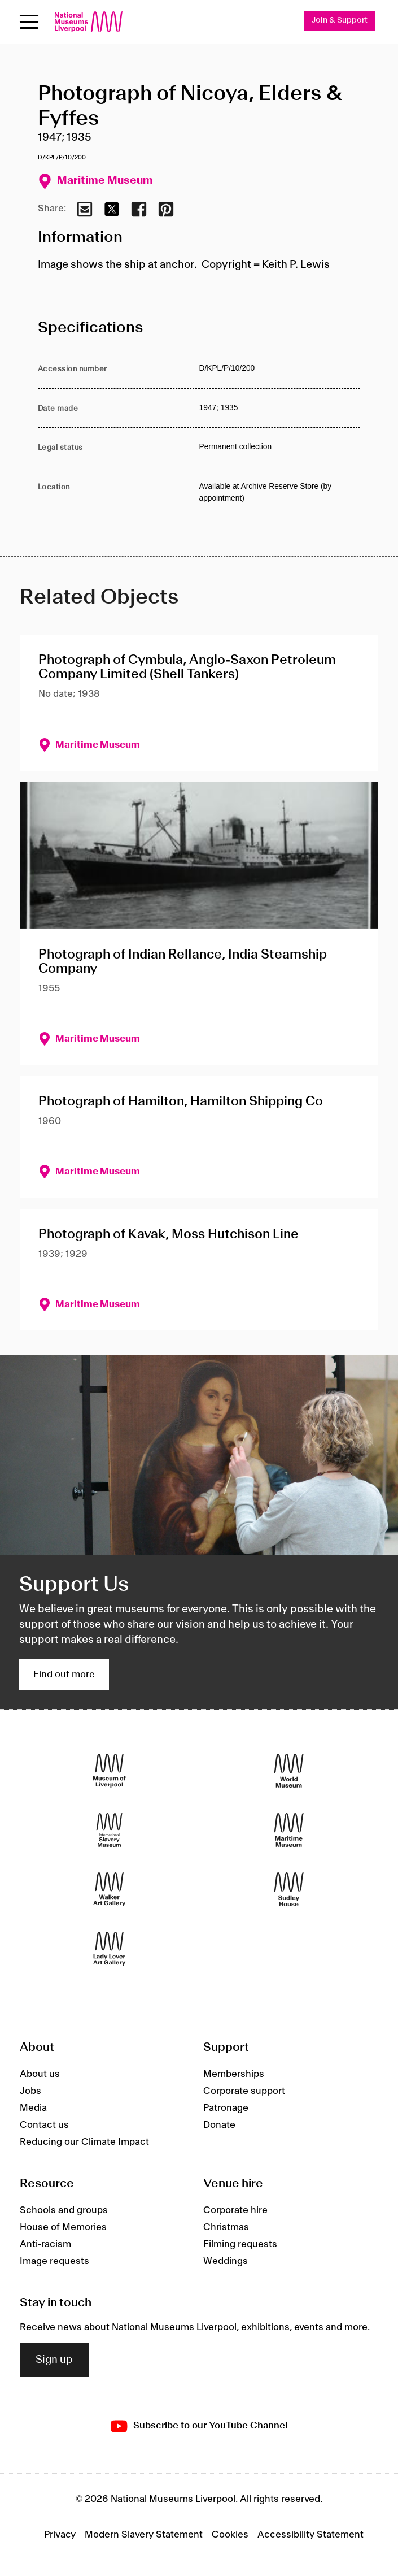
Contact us (44, 2125)
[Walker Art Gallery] (109, 1889)
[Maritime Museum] (288, 1830)
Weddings (225, 2262)
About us (40, 2075)
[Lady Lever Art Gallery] (109, 1949)
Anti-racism (45, 2245)
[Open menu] (29, 21)
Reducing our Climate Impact (84, 2142)
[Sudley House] (288, 1889)
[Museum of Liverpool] (109, 1771)
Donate (219, 2125)
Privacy (60, 2535)
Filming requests (240, 2245)
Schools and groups (64, 2211)
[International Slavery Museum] (109, 1830)
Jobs (30, 2092)
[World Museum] (288, 1771)
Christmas (226, 2228)
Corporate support (244, 2092)
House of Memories (63, 2228)
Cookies (230, 2535)
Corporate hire (235, 2211)
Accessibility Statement (310, 2535)
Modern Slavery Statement (144, 2535)
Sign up (54, 2360)
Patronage (225, 2109)
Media (33, 2109)
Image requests (54, 2262)
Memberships (233, 2075)
